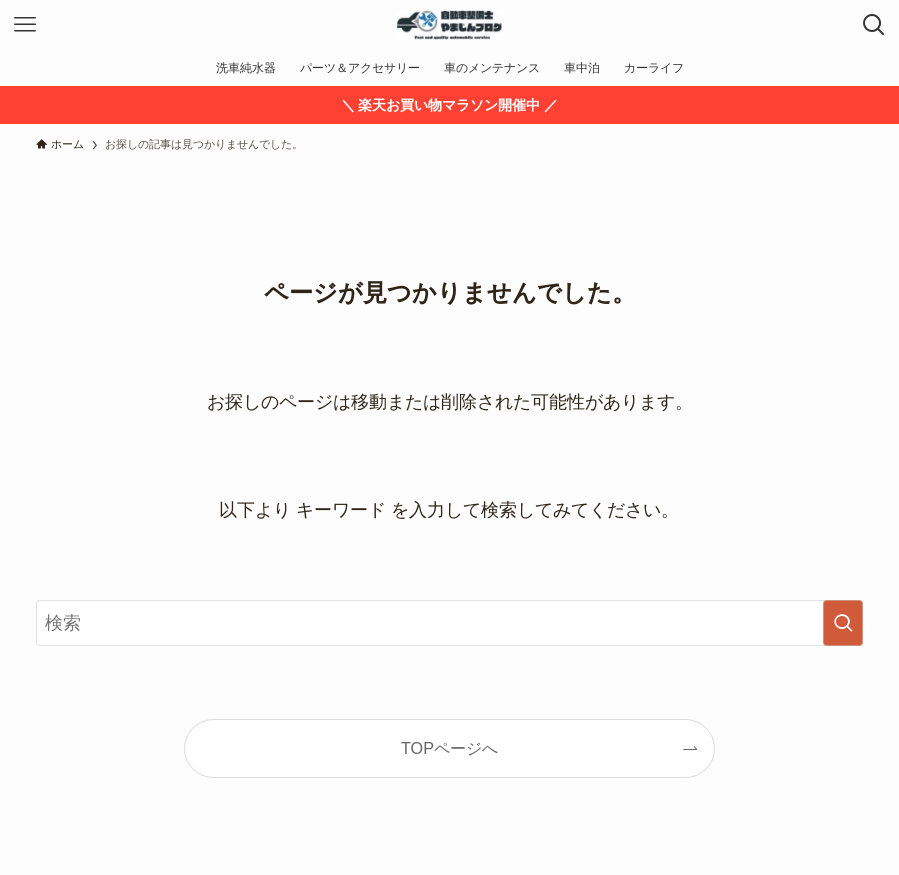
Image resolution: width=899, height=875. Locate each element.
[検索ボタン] (874, 25)
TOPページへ (449, 748)
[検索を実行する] (843, 623)
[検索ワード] (449, 623)
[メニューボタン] (25, 25)
